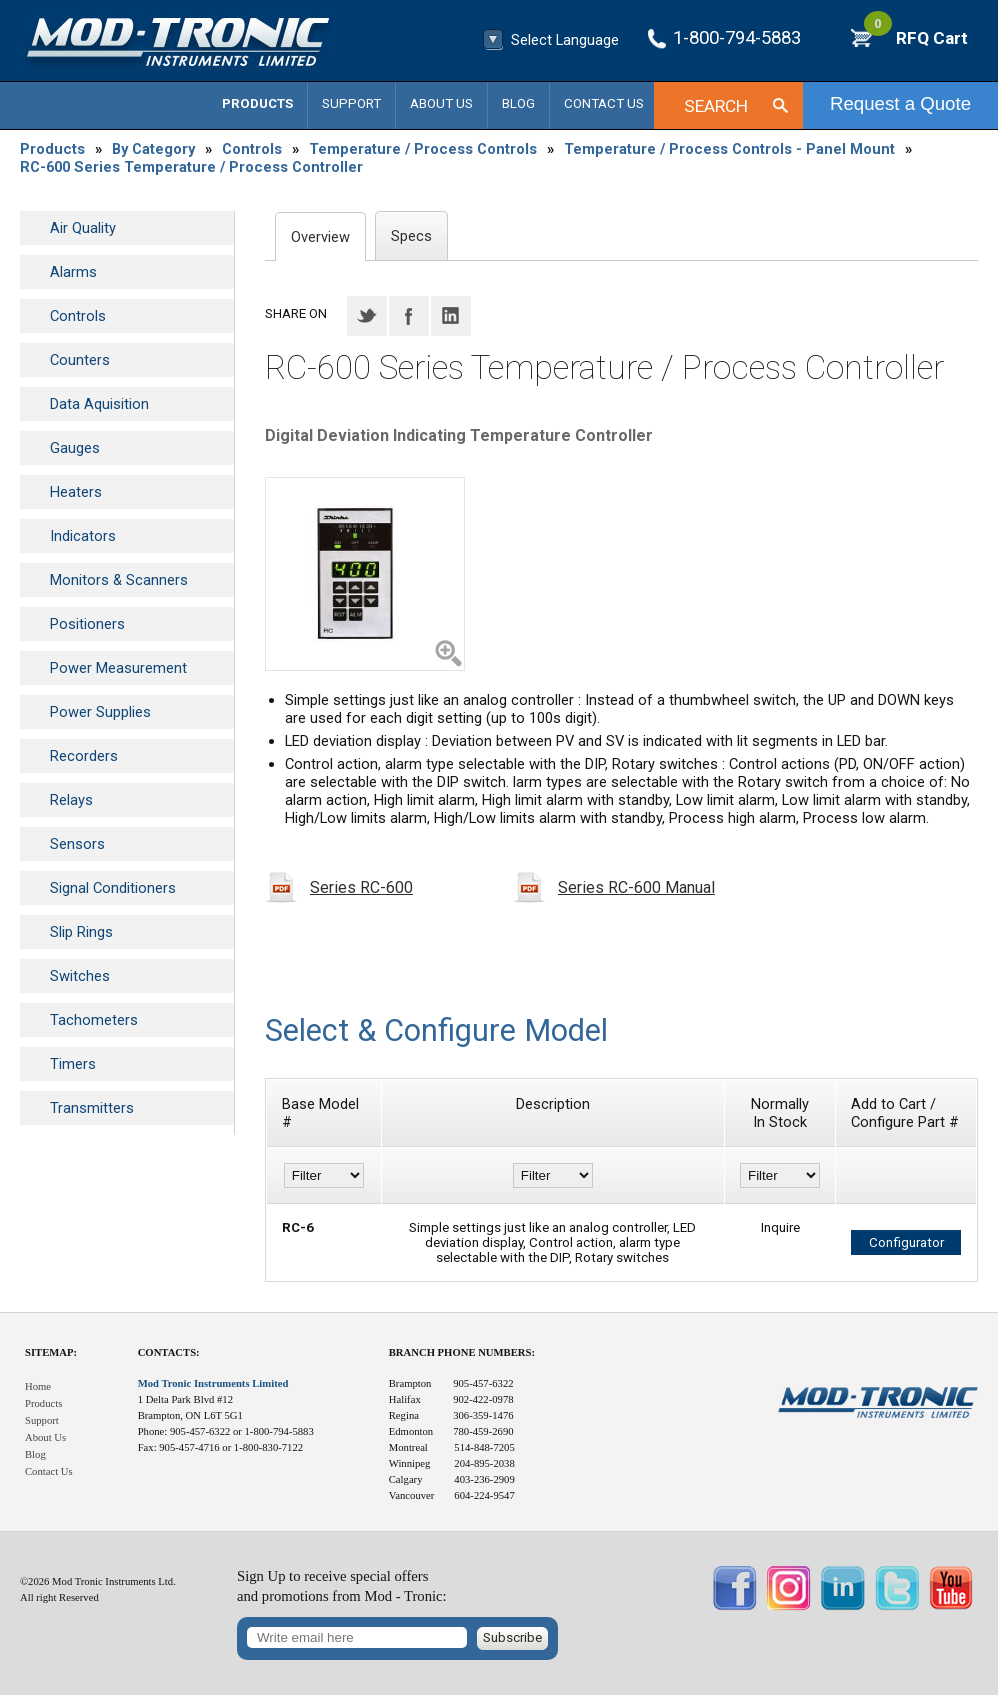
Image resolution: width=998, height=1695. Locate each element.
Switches (80, 976)
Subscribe (512, 1637)
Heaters (76, 492)
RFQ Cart (916, 38)
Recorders (84, 756)
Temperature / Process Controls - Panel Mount (729, 149)
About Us (441, 103)
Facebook (409, 316)
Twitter (367, 316)
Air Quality (83, 228)
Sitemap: (51, 1352)
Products (257, 103)
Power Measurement (118, 668)
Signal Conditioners (113, 888)
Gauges (75, 448)
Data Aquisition (99, 404)
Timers (73, 1064)
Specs (411, 236)
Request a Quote (900, 103)
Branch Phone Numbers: (462, 1352)
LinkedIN (451, 316)
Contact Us (604, 103)
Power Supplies (100, 712)
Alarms (73, 272)
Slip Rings (81, 932)
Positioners (87, 624)
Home (38, 1386)
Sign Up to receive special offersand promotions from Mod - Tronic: (342, 1586)
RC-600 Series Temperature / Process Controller (191, 167)
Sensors (77, 844)
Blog (518, 103)
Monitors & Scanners (119, 580)
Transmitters (92, 1108)
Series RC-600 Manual (636, 887)
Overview (320, 237)
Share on (296, 313)
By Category (153, 149)
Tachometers (94, 1020)
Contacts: (169, 1352)
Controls (252, 149)
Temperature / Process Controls (423, 149)
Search (716, 106)
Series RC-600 (361, 887)
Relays (71, 800)
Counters (80, 360)
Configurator (906, 1242)
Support (351, 103)
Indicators (83, 536)
